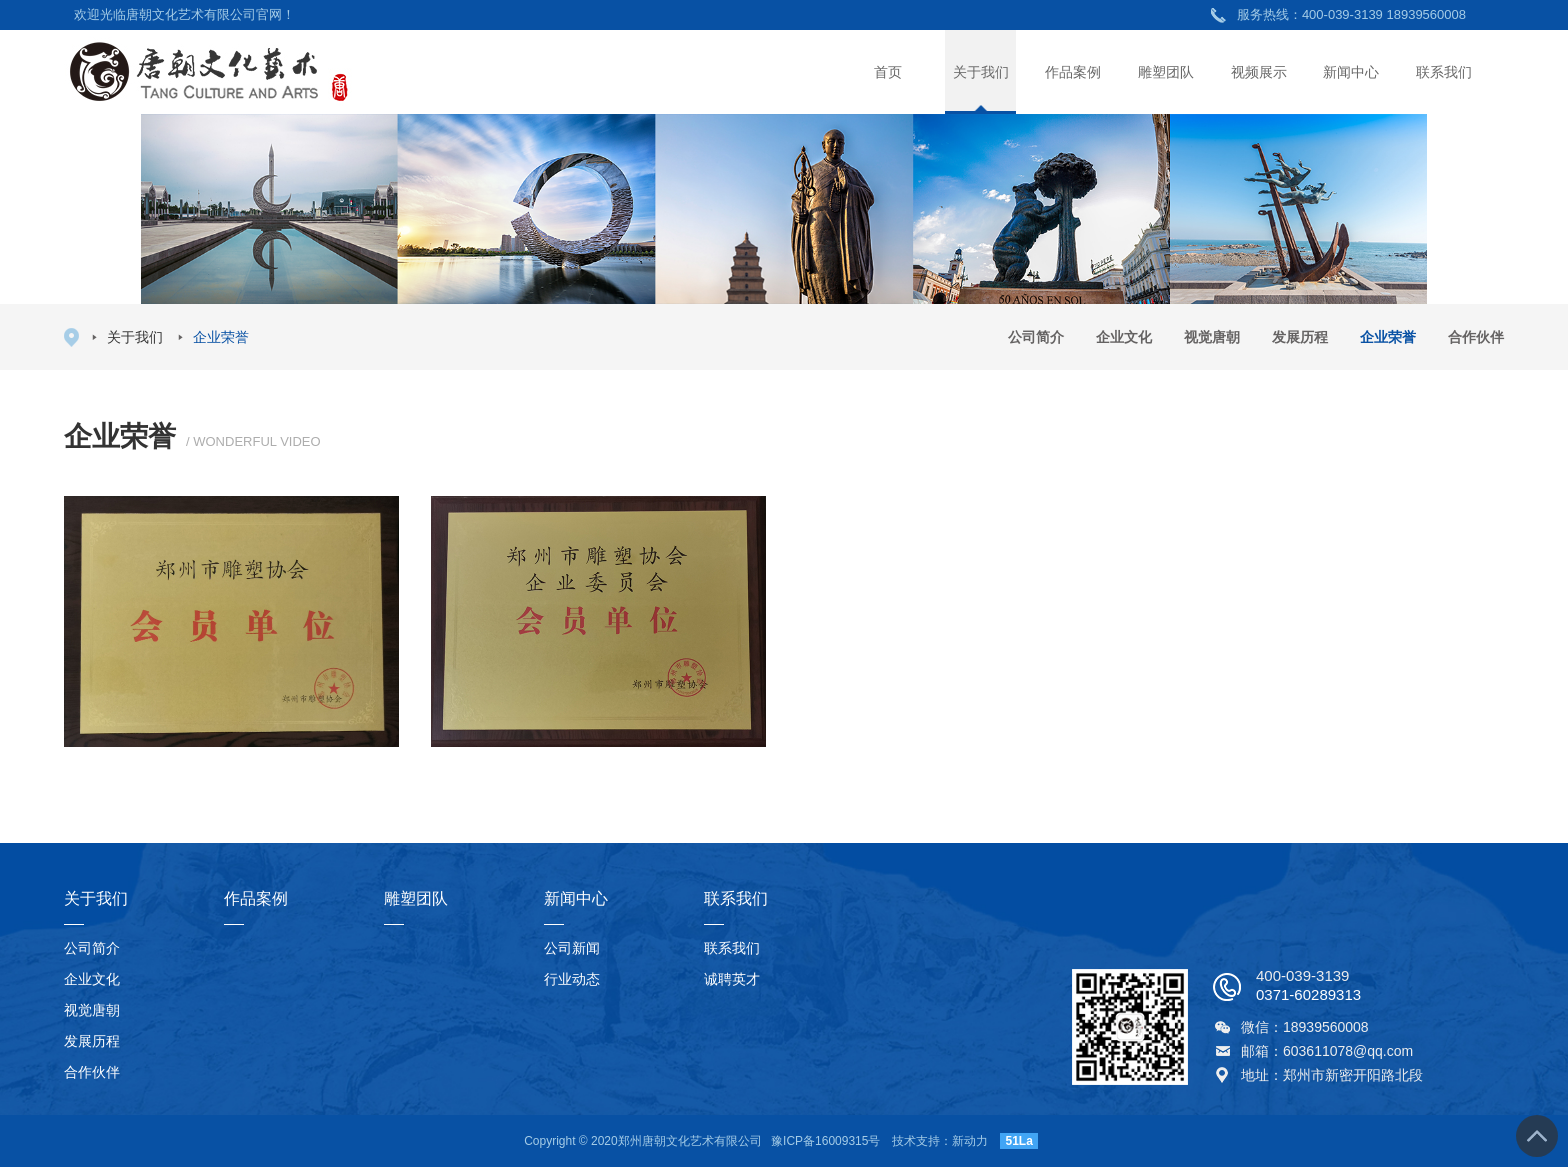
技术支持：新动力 (940, 1141)
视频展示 (1259, 72)
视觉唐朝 (1212, 337)
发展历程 (1300, 337)
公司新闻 (572, 948)
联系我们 (1444, 72)
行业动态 (572, 979)
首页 (888, 72)
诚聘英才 (732, 979)
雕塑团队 (1166, 72)
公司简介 (1036, 337)
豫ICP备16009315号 (825, 1141)
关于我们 (981, 72)
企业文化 (1124, 337)
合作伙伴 (1476, 337)
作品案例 (1073, 72)
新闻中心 (1351, 72)
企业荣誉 (1388, 337)
